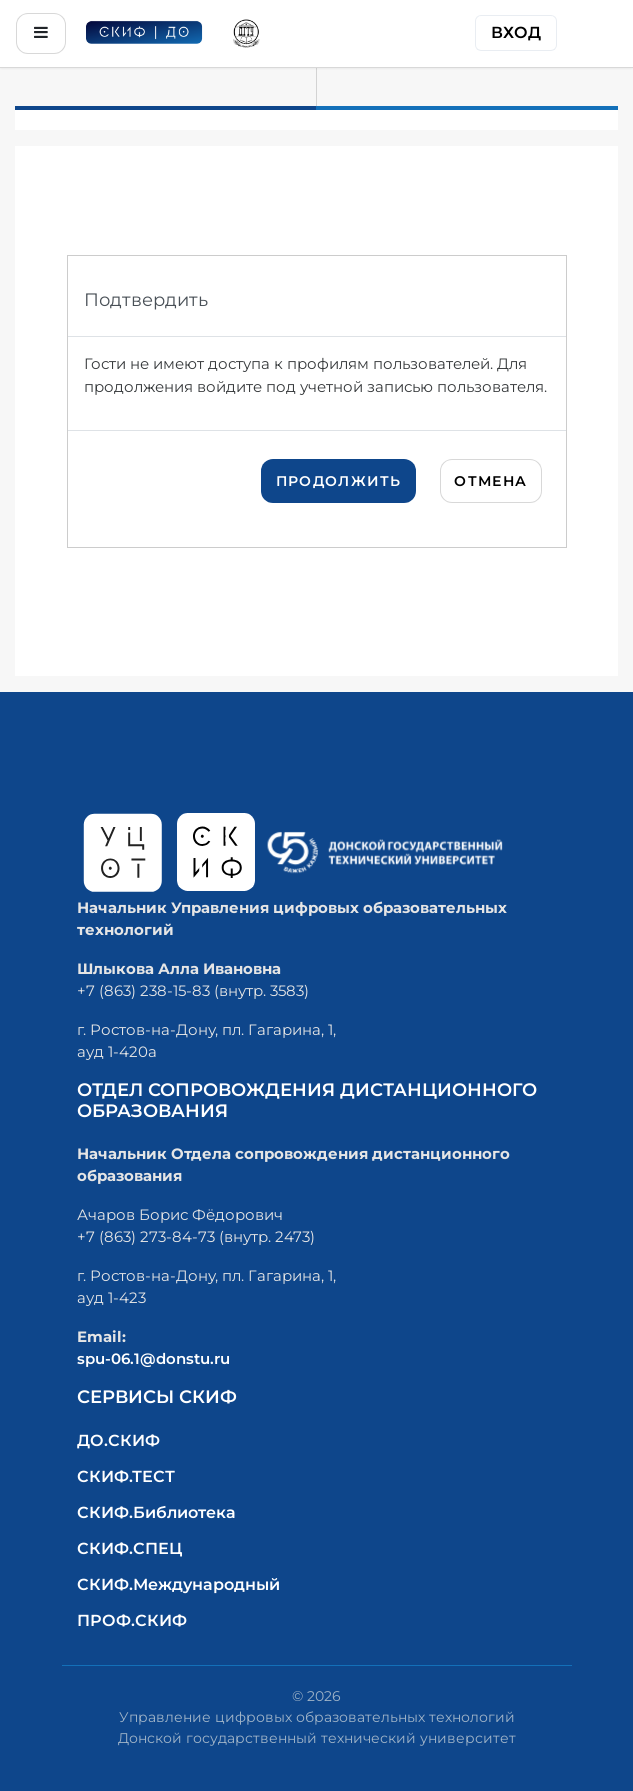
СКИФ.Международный (178, 1584)
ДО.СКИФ (118, 1440)
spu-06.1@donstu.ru (153, 1358)
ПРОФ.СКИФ (132, 1620)
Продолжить (339, 481)
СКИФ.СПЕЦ (129, 1548)
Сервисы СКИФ (157, 1397)
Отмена (490, 481)
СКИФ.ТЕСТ (126, 1476)
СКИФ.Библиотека (156, 1512)
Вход (516, 32)
